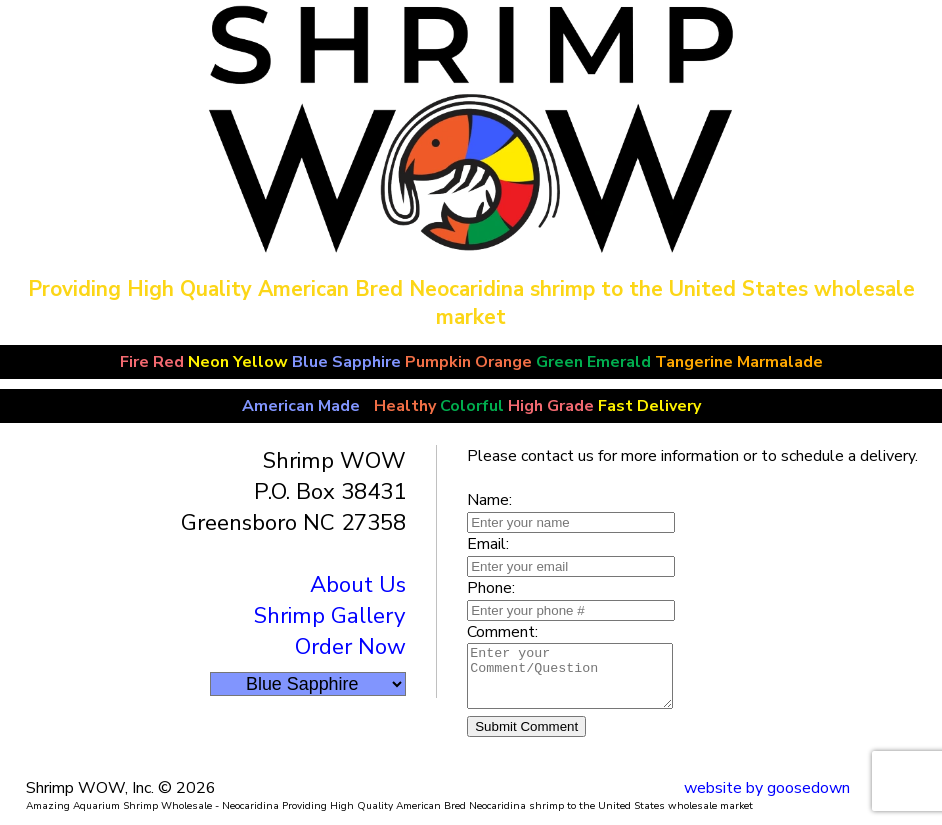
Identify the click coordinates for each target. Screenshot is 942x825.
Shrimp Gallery (330, 615)
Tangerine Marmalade (741, 362)
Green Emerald (593, 362)
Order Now (350, 646)
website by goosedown (767, 800)
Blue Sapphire (346, 362)
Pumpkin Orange (468, 362)
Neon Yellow (238, 362)
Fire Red (152, 362)
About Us (358, 584)
